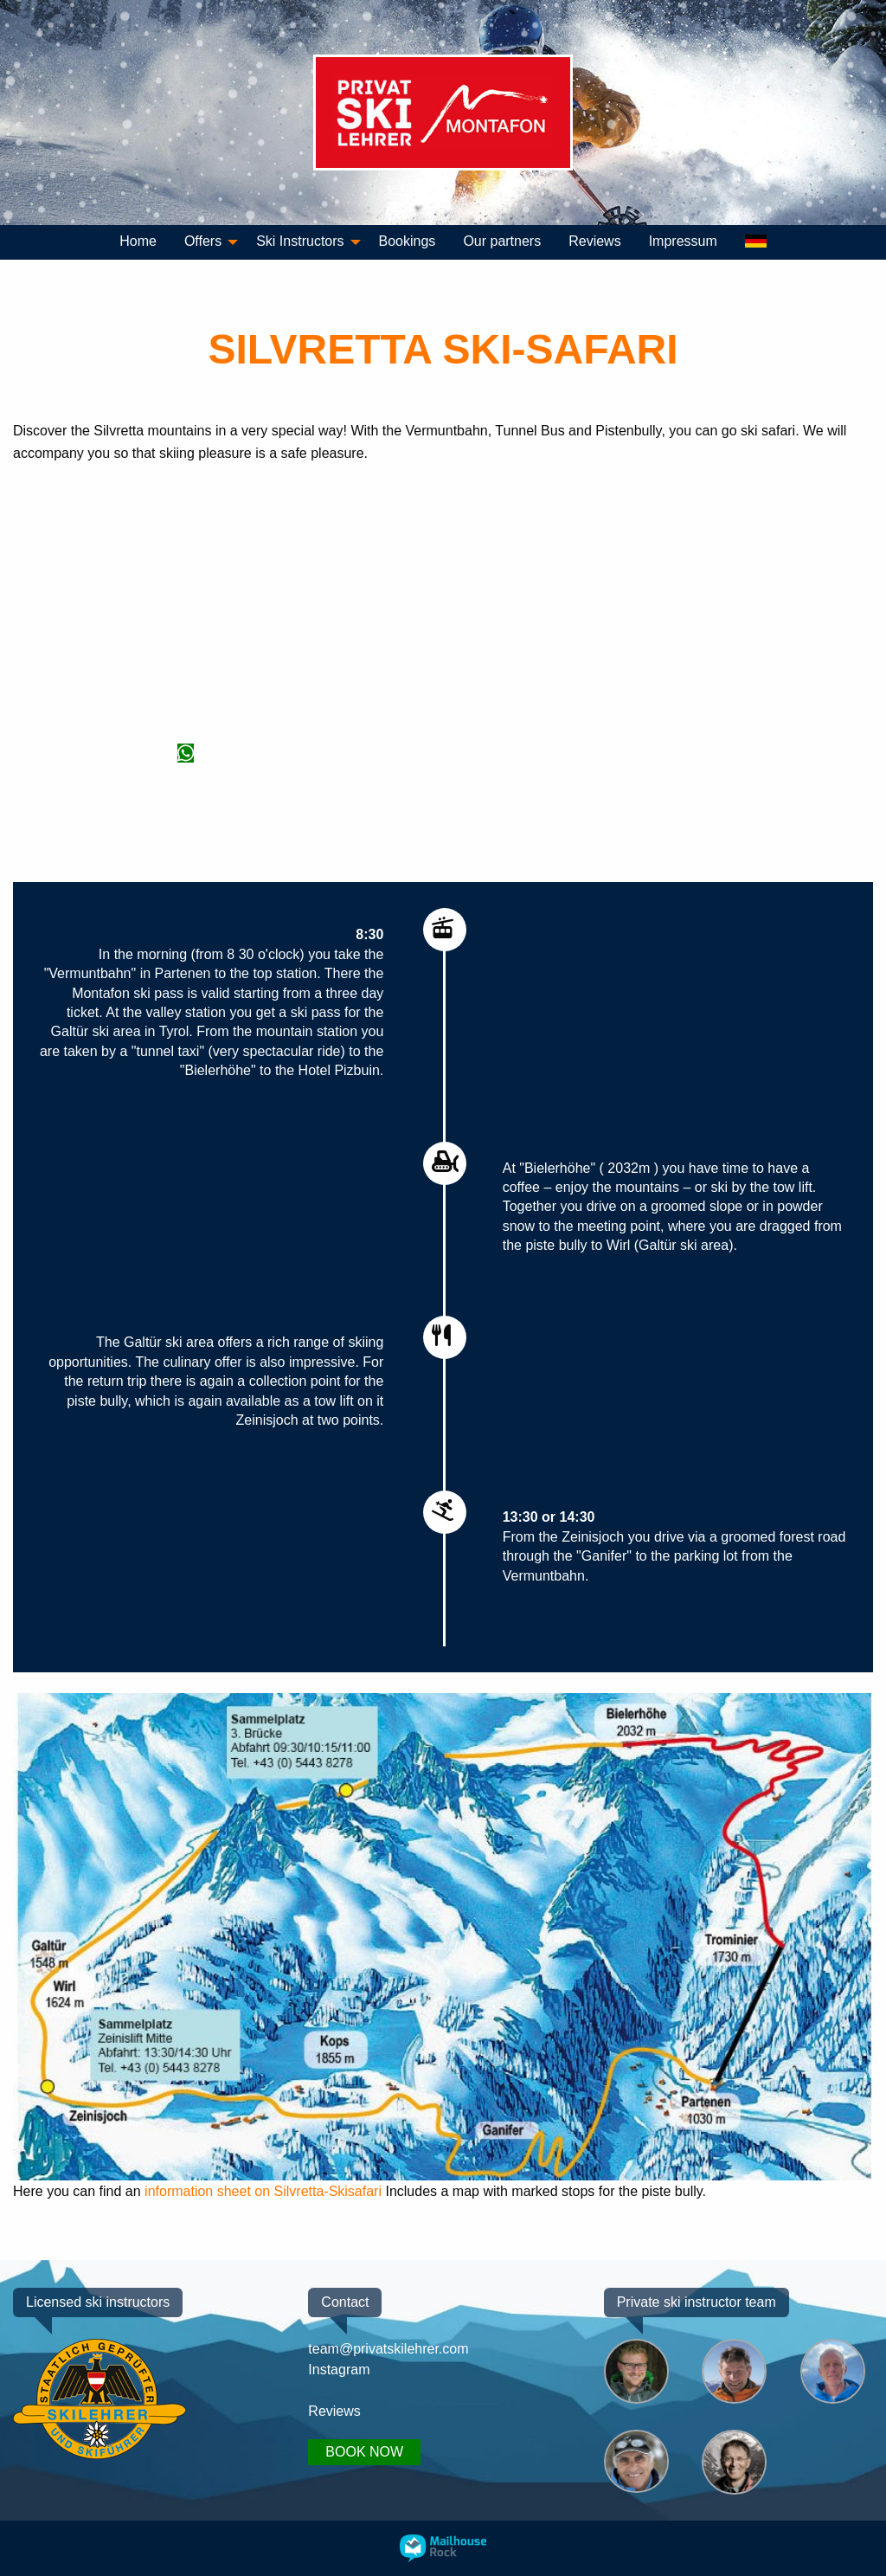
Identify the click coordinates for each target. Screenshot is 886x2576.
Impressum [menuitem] (683, 241)
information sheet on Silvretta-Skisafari (263, 2191)
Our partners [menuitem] (502, 241)
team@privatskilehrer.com (388, 2347)
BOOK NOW (364, 2452)
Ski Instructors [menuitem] (299, 241)
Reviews (334, 2409)
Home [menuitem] (138, 241)
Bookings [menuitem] (407, 241)
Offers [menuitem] (203, 241)
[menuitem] (755, 242)
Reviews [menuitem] (594, 241)
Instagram (338, 2368)
